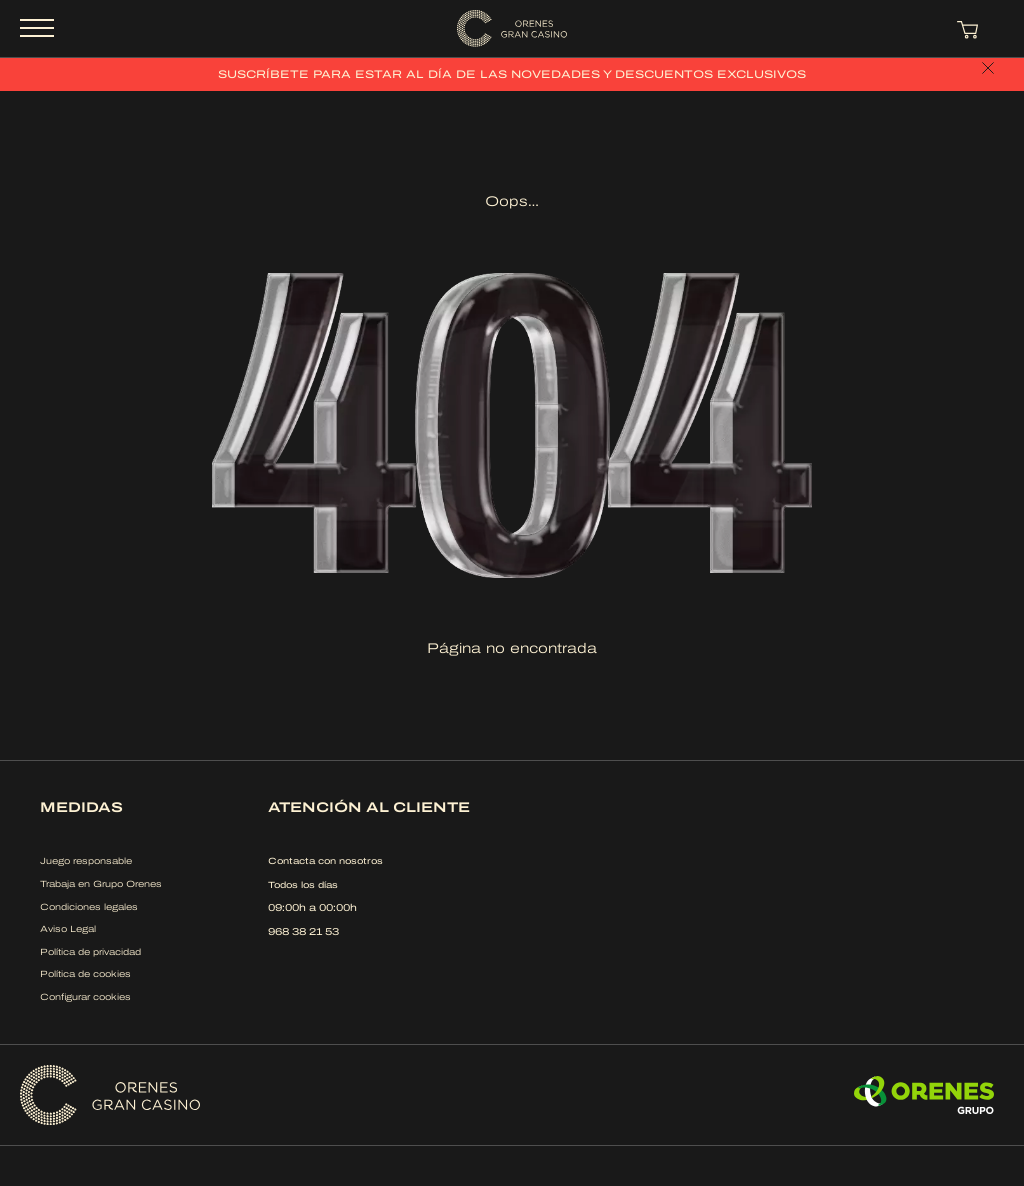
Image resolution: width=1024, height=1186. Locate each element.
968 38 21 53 (303, 931)
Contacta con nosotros (325, 861)
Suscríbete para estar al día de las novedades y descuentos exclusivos (512, 74)
